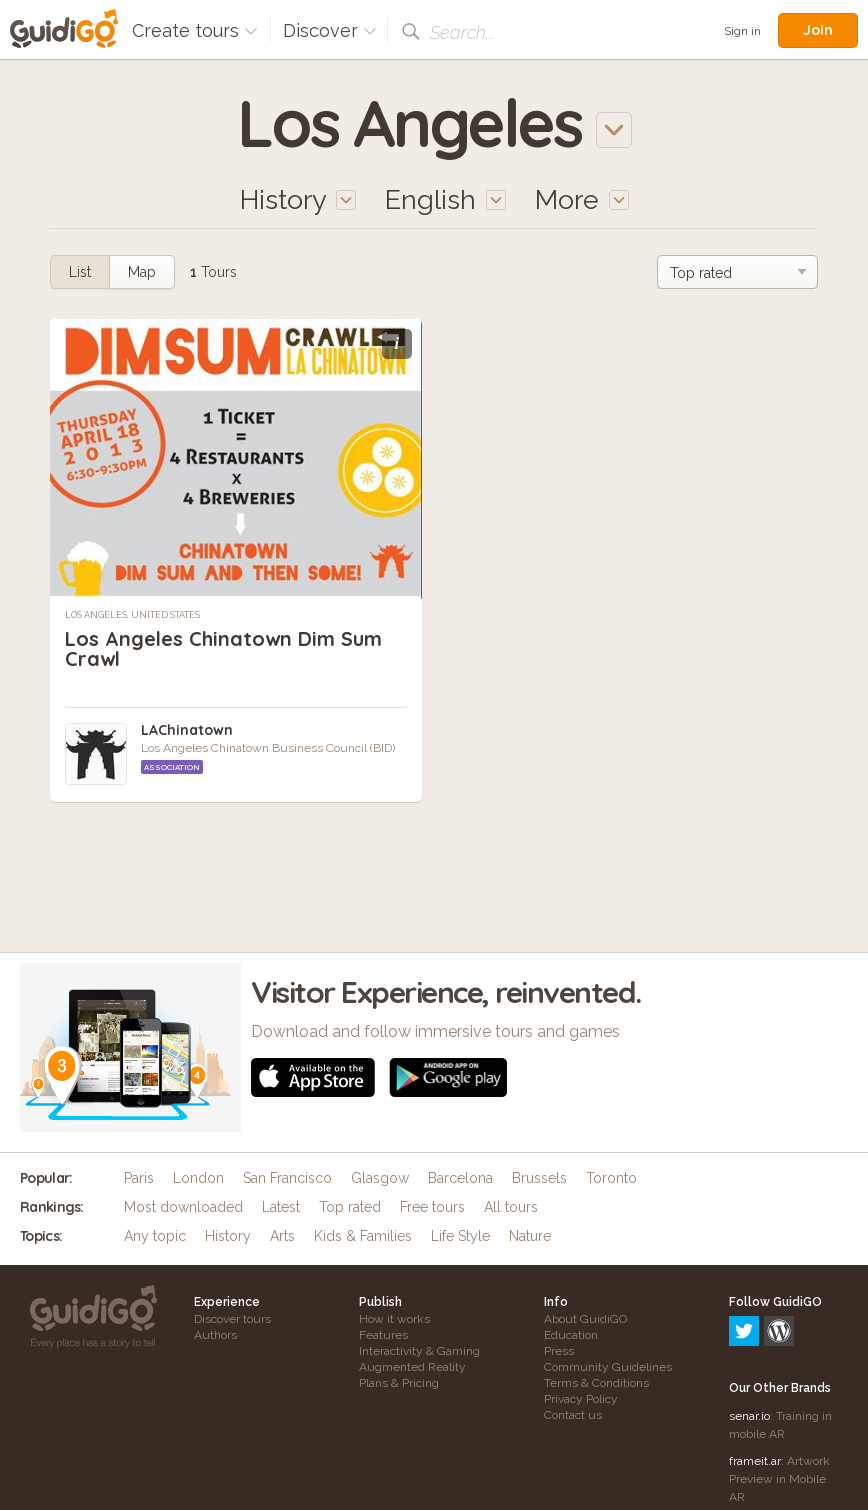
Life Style (460, 1236)
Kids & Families (363, 1236)
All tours (511, 1207)
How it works (394, 1319)
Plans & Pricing (399, 1383)
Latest (281, 1207)
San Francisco (287, 1178)
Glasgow (380, 1178)
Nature (530, 1236)
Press (559, 1351)
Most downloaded (183, 1207)
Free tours (432, 1207)
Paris (139, 1178)
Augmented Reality (412, 1367)
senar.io (749, 1330)
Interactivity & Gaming (419, 1351)
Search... (462, 32)
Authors (215, 1335)
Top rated (350, 1207)
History (228, 1236)
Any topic (155, 1236)
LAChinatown (187, 730)
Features (383, 1335)
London (198, 1178)
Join (818, 30)
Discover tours (232, 1319)
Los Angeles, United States (132, 615)
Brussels (539, 1178)
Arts (282, 1236)
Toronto (611, 1178)
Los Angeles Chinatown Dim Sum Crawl (223, 648)
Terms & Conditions (596, 1383)
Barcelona (460, 1178)
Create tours (195, 30)
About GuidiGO (585, 1319)
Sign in (742, 31)
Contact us (573, 1415)
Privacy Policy (581, 1399)
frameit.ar (755, 1375)
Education (571, 1335)
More (582, 199)
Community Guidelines (608, 1367)
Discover (330, 30)
